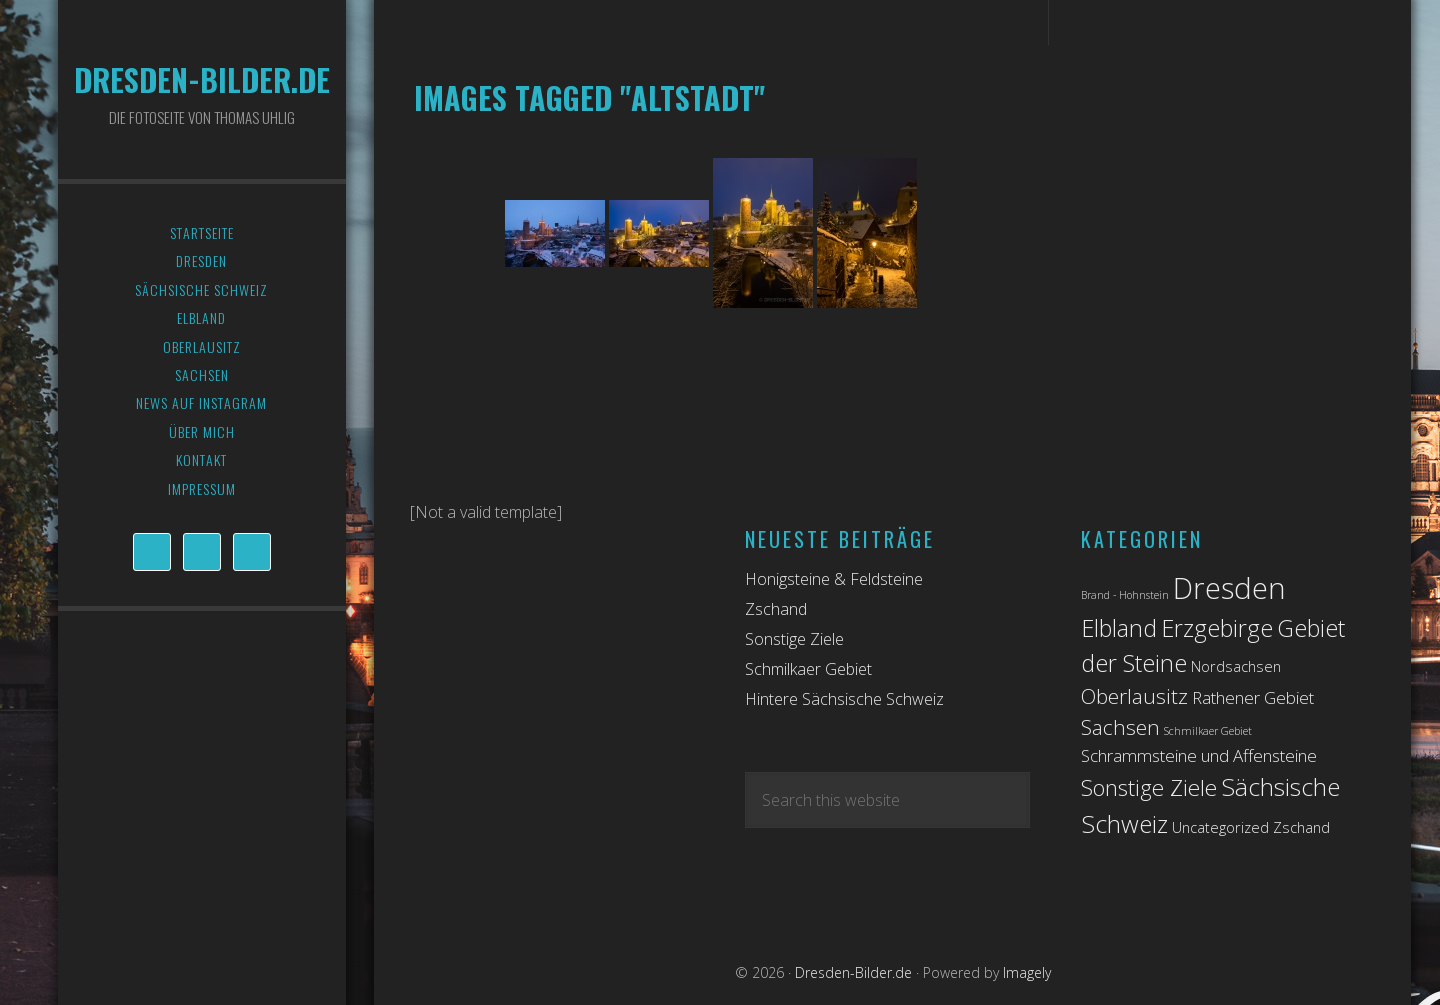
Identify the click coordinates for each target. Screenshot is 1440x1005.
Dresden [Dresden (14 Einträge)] (1229, 588)
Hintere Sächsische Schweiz (844, 699)
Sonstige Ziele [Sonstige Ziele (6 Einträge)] (1149, 787)
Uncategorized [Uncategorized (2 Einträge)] (1220, 827)
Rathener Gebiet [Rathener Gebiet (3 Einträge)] (1253, 697)
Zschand (776, 609)
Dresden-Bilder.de (202, 79)
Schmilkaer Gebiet (808, 669)
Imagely (1027, 972)
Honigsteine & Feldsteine (834, 579)
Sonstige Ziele (794, 639)
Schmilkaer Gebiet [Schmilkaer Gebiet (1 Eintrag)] (1208, 731)
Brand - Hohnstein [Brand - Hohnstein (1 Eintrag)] (1125, 595)
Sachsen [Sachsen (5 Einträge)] (1120, 727)
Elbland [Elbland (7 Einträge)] (1119, 628)
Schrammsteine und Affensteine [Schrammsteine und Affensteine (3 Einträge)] (1199, 755)
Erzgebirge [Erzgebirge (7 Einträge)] (1217, 628)
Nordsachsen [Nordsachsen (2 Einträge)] (1236, 666)
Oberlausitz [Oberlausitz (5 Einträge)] (1134, 696)
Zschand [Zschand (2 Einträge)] (1301, 827)
